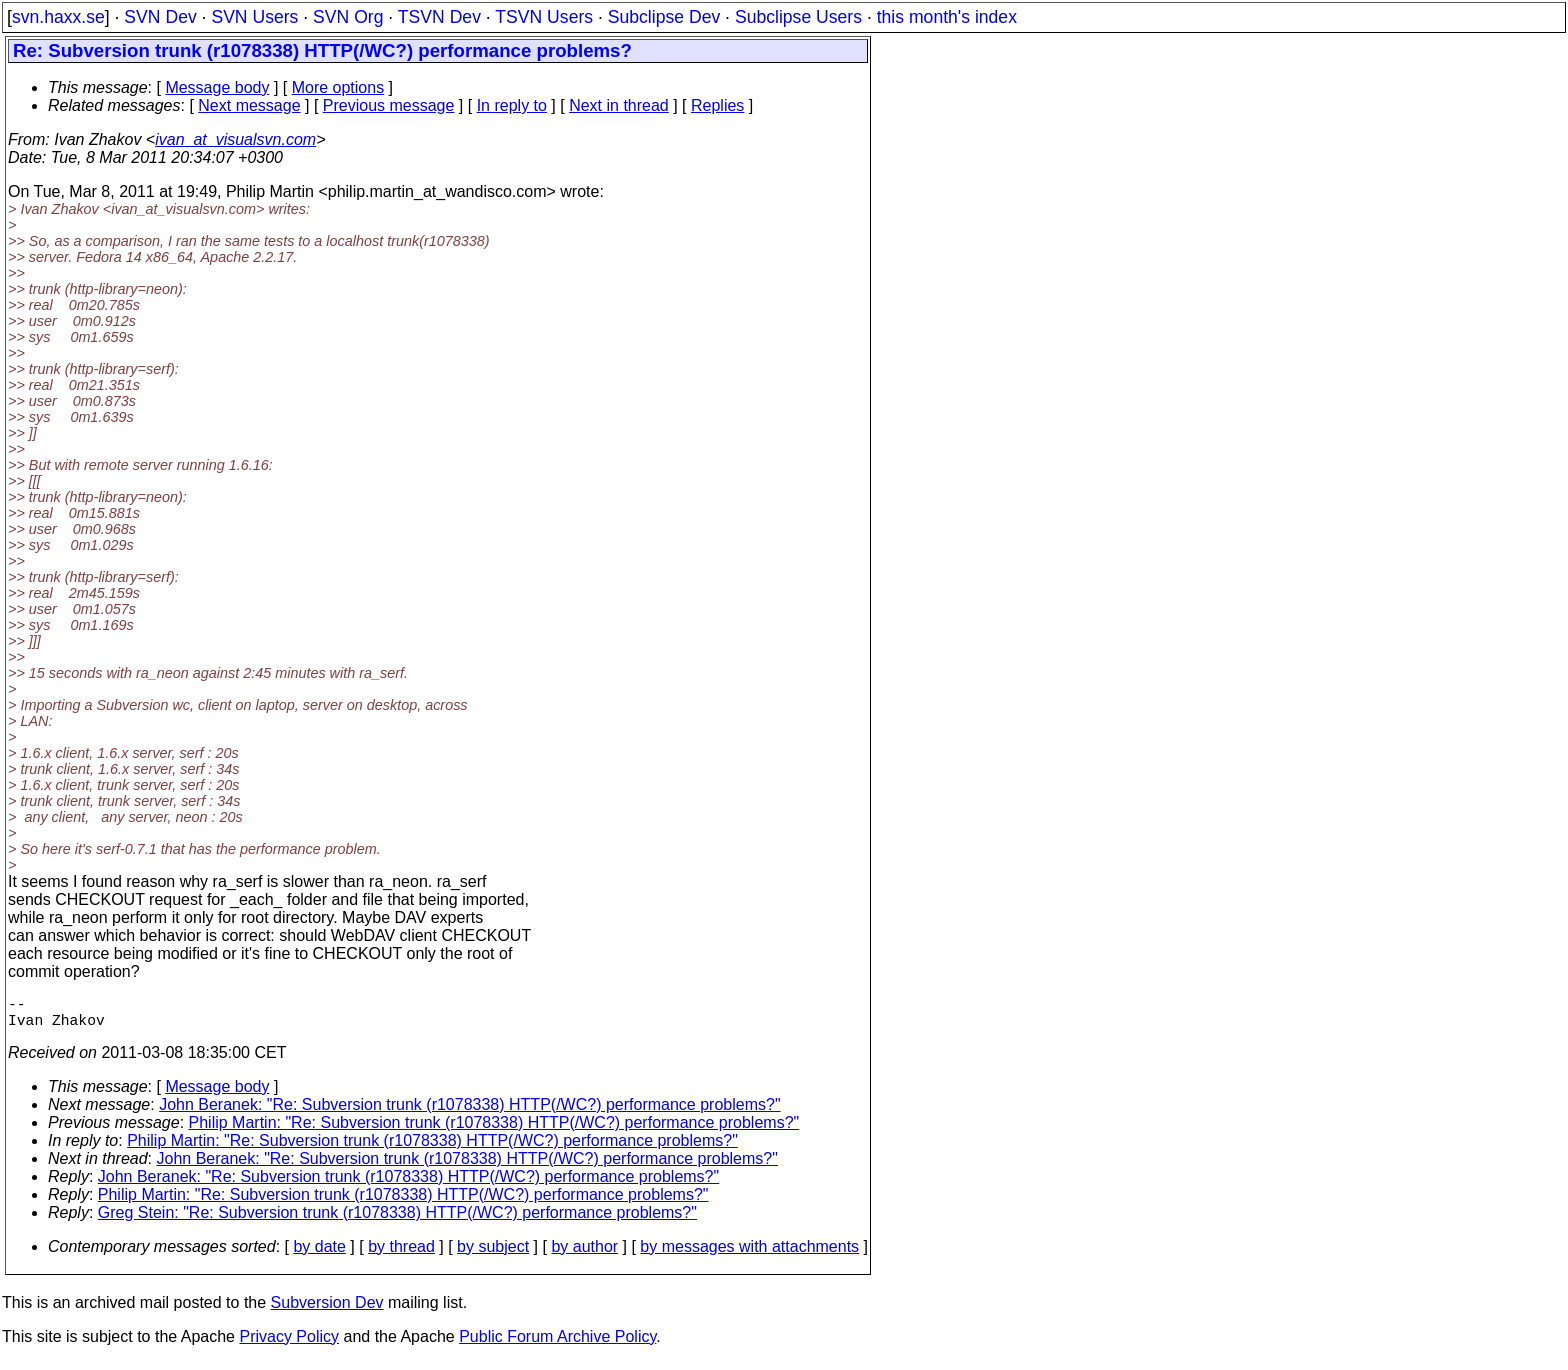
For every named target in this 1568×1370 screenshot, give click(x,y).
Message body (217, 87)
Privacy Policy (289, 1344)
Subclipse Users (798, 17)
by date (319, 1254)
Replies (717, 105)
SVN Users (254, 17)
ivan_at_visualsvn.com (235, 139)
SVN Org (348, 17)
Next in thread (619, 105)
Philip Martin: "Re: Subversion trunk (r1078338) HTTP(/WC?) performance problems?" (494, 1130)
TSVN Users (544, 17)
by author (584, 1254)
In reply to (512, 105)
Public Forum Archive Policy (557, 1344)
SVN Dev (160, 17)
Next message (249, 105)
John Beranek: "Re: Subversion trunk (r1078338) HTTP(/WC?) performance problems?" (469, 1112)
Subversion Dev (327, 1310)
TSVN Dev (439, 17)
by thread (401, 1254)
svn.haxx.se (58, 17)
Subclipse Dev (664, 17)
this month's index (947, 17)
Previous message (389, 105)
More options (338, 87)
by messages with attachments (749, 1254)
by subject (493, 1254)
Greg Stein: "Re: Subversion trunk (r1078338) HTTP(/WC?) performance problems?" (397, 1220)
